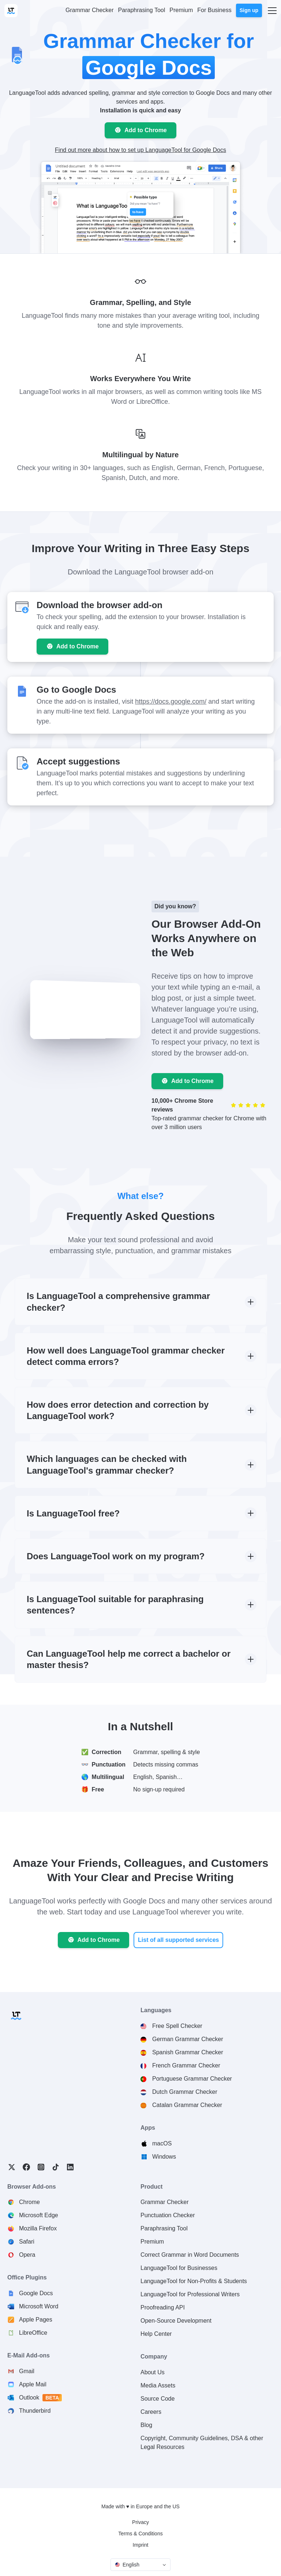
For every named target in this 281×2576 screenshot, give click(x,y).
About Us (152, 2372)
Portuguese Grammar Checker (192, 2079)
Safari (26, 2241)
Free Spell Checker (177, 2026)
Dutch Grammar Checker (184, 2092)
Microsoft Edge (38, 2215)
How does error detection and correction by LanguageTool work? (118, 1410)
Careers (150, 2412)
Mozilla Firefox (38, 2228)
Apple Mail (32, 2384)
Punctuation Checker (167, 2215)
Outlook (40, 2398)
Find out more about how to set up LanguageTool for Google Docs (140, 150)
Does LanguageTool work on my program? (116, 1556)
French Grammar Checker (186, 2065)
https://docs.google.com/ (170, 701)
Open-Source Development (175, 2321)
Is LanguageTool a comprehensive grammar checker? (118, 1301)
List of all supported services (178, 1940)
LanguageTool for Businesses (178, 2268)
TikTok (55, 2167)
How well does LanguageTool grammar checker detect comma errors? (126, 1356)
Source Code (157, 2399)
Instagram (41, 2167)
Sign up (249, 10)
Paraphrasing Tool (164, 2228)
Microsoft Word (38, 2306)
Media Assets (157, 2385)
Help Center (156, 2334)
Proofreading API (162, 2307)
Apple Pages (35, 2319)
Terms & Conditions (140, 2533)
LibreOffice (33, 2333)
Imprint (141, 2545)
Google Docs (36, 2293)
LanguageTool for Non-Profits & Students (193, 2281)
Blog (146, 2425)
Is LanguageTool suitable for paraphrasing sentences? (115, 1604)
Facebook (26, 2167)
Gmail (26, 2371)
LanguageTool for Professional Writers (190, 2294)
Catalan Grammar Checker (187, 2105)
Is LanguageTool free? (73, 1513)
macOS (162, 2143)
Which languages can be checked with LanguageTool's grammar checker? (107, 1464)
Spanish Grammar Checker (187, 2052)
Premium (152, 2241)
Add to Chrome (145, 130)
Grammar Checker (164, 2202)
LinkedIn (70, 2167)
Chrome (29, 2202)
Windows (164, 2157)
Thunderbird (34, 2411)
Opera (27, 2255)
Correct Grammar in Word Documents (189, 2255)
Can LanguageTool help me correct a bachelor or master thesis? (129, 1659)
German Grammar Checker (187, 2039)
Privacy (140, 2522)
